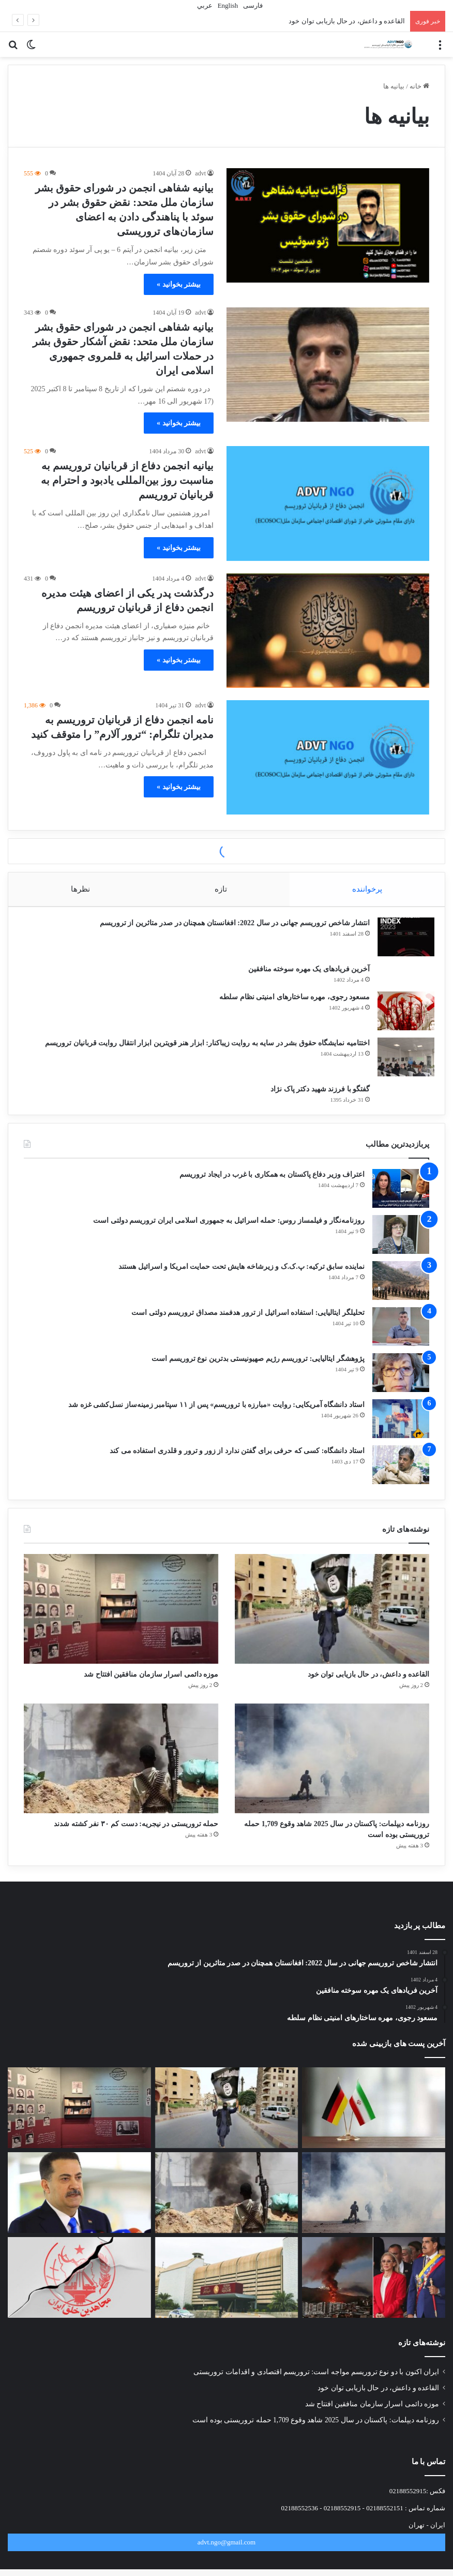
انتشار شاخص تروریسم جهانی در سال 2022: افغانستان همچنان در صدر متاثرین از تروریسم (230, 928)
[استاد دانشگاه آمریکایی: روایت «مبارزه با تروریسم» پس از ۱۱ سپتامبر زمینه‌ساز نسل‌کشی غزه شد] (400, 1429)
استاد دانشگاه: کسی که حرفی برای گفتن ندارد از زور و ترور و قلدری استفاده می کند (237, 1461)
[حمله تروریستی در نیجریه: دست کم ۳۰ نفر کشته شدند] (121, 1772)
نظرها (80, 889)
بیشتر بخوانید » (179, 284)
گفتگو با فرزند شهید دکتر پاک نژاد (315, 1094)
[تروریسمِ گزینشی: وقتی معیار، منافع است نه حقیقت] (79, 2298)
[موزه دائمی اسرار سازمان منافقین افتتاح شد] (121, 1619)
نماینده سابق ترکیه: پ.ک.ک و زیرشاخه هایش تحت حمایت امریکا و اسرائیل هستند (241, 1277)
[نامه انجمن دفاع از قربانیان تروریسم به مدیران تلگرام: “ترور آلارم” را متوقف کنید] (327, 757)
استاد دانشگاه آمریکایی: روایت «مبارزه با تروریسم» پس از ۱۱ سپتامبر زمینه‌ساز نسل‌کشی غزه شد (216, 1415)
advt (200, 173)
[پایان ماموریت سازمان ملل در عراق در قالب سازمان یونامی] (79, 2213)
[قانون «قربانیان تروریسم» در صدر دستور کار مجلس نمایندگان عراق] (226, 2298)
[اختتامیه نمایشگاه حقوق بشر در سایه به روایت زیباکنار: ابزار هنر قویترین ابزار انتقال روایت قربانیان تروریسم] (400, 1062)
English (227, 5)
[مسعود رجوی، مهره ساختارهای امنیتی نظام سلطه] (400, 1016)
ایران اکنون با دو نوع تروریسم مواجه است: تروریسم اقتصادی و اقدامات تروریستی (316, 2393)
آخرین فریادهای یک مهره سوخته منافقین (304, 974)
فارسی (252, 5)
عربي (204, 5)
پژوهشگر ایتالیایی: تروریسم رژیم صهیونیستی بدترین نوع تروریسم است (258, 1369)
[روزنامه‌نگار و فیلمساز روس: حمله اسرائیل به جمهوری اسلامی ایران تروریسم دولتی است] (400, 1244)
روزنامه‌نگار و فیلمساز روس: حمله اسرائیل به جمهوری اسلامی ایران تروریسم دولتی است (229, 1231)
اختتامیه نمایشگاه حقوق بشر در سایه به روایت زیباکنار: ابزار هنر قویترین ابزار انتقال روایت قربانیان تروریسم (202, 1048)
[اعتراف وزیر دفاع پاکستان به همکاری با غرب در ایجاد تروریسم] (400, 1198)
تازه (221, 889)
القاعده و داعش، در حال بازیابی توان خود (347, 21)
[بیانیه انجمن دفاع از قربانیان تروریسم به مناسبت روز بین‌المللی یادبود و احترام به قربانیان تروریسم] (327, 503)
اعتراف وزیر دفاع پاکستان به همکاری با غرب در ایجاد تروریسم (272, 1185)
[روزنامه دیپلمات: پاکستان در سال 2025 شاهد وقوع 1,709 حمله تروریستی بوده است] (332, 1772)
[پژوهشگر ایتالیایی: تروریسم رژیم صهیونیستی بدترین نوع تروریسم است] (400, 1383)
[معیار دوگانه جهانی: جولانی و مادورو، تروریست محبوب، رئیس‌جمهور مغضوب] (373, 2298)
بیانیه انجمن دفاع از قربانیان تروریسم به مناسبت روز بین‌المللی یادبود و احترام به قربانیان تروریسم (127, 480)
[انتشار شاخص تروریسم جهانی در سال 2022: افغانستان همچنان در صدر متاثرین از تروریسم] (400, 942)
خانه (419, 86)
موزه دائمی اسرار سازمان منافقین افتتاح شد (121, 1686)
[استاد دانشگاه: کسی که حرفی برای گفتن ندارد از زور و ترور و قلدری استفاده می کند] (400, 1475)
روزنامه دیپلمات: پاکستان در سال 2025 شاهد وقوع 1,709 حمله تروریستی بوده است (315, 2441)
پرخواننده (368, 889)
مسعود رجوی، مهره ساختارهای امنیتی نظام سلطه (289, 1002)
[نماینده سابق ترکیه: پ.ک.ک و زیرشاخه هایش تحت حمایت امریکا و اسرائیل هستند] (400, 1290)
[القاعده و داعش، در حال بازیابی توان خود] (332, 1619)
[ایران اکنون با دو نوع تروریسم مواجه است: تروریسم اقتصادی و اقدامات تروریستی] (373, 2129)
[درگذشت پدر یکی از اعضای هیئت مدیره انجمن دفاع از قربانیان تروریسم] (327, 630)
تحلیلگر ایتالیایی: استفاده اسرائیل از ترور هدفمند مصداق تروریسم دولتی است (248, 1323)
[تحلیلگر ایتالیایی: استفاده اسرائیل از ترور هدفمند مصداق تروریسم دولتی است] (400, 1336)
